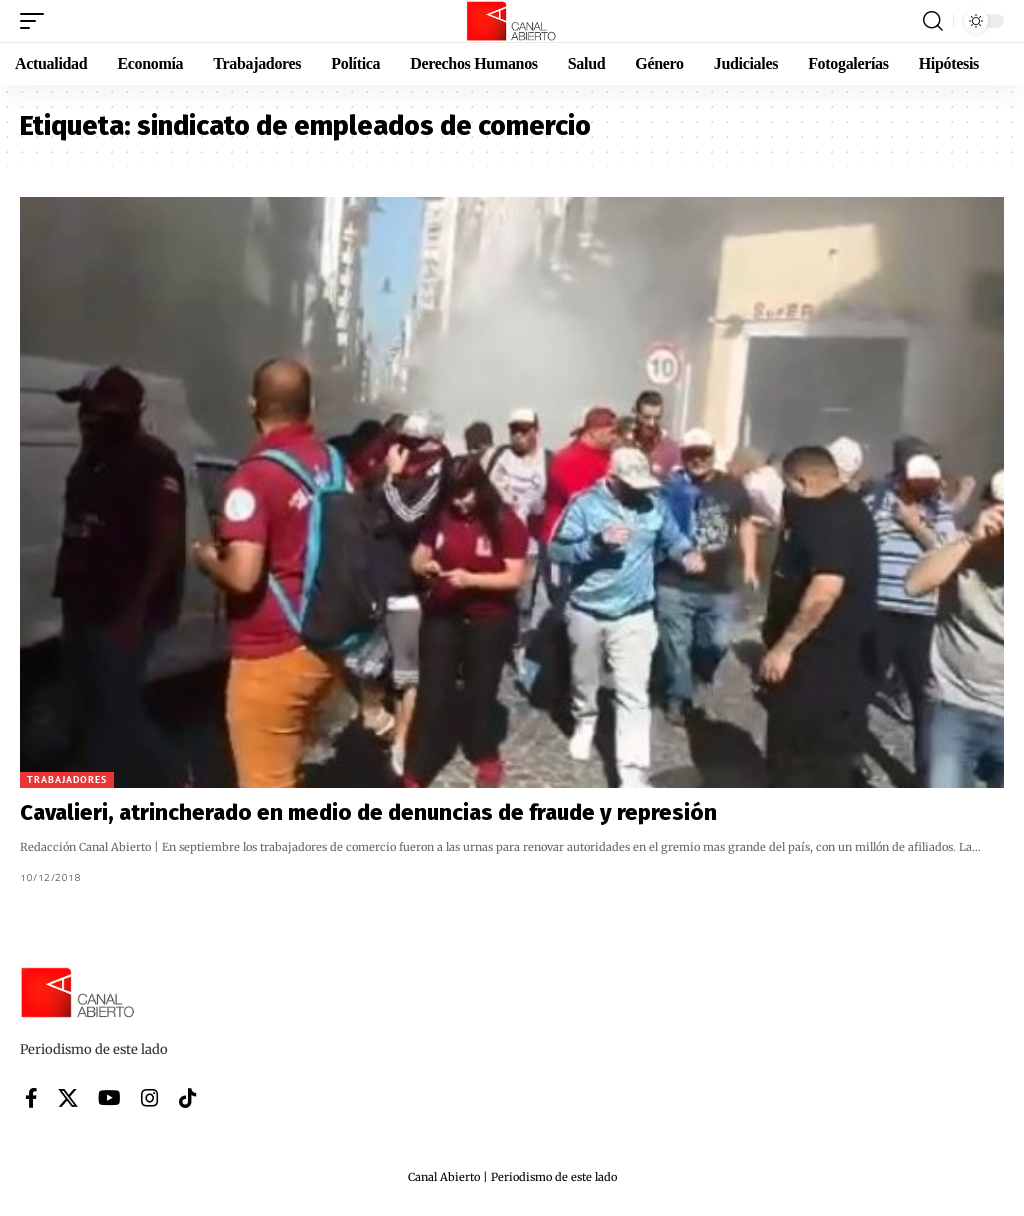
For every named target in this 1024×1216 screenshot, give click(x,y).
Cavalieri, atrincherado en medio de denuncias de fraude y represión (368, 812)
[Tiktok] (188, 1098)
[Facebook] (31, 1098)
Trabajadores (67, 779)
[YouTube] (109, 1098)
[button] (37, 21)
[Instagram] (150, 1098)
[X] (68, 1098)
